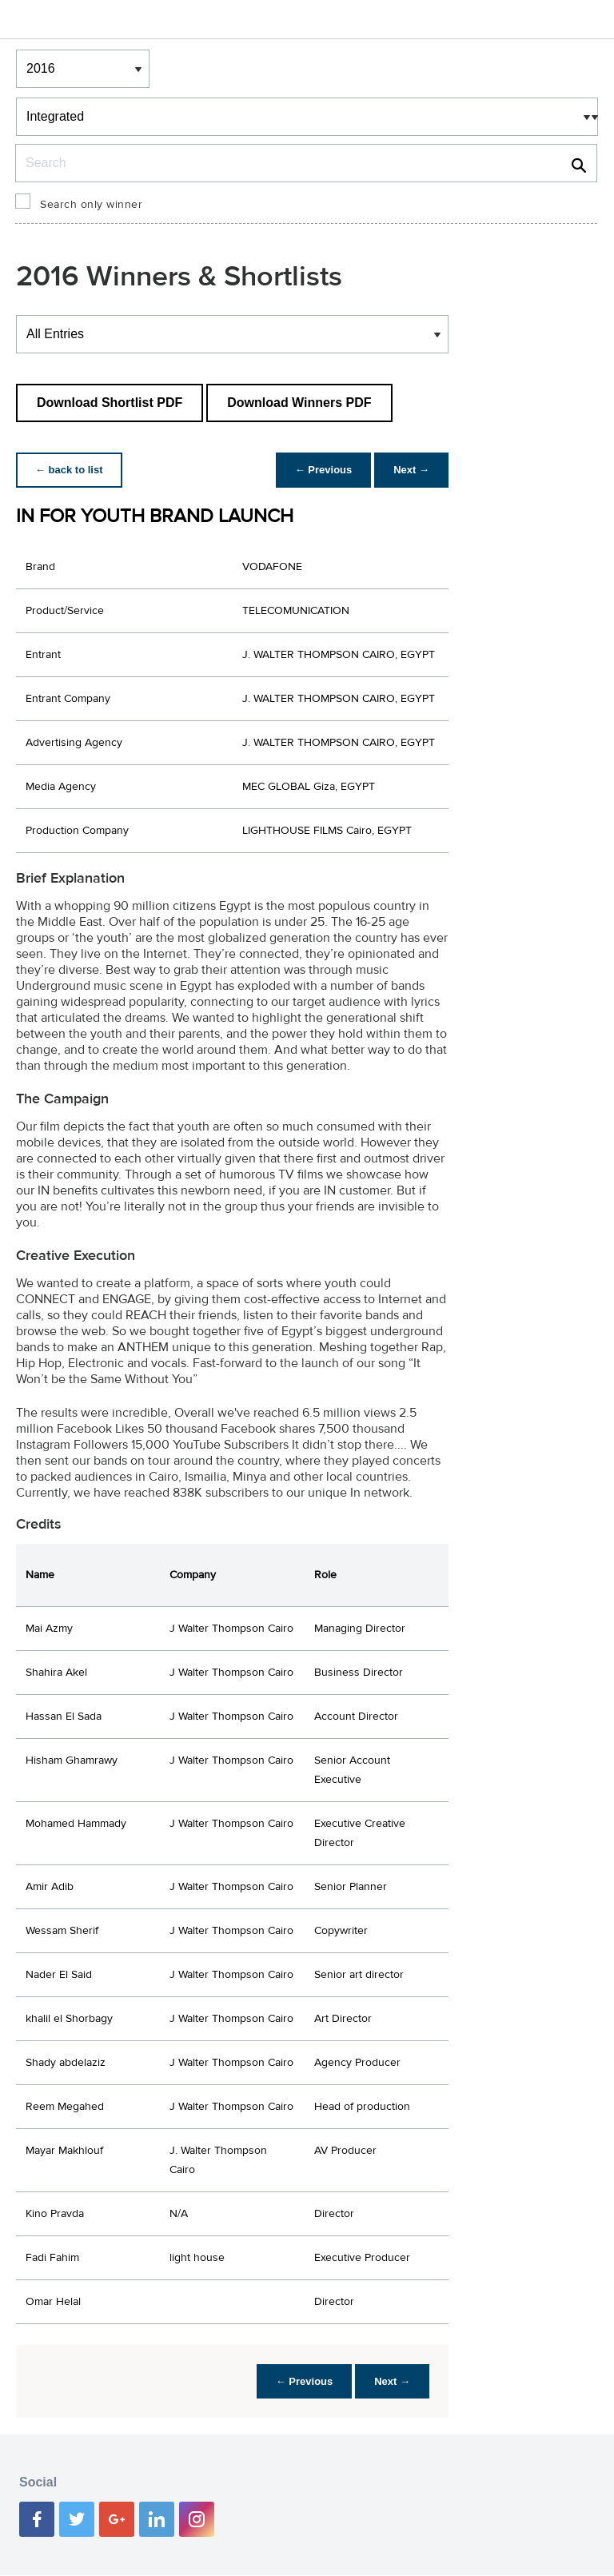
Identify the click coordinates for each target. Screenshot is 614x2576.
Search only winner (91, 204)
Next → (411, 470)
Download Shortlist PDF (109, 402)
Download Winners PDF (299, 402)
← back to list (69, 470)
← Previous (324, 470)
